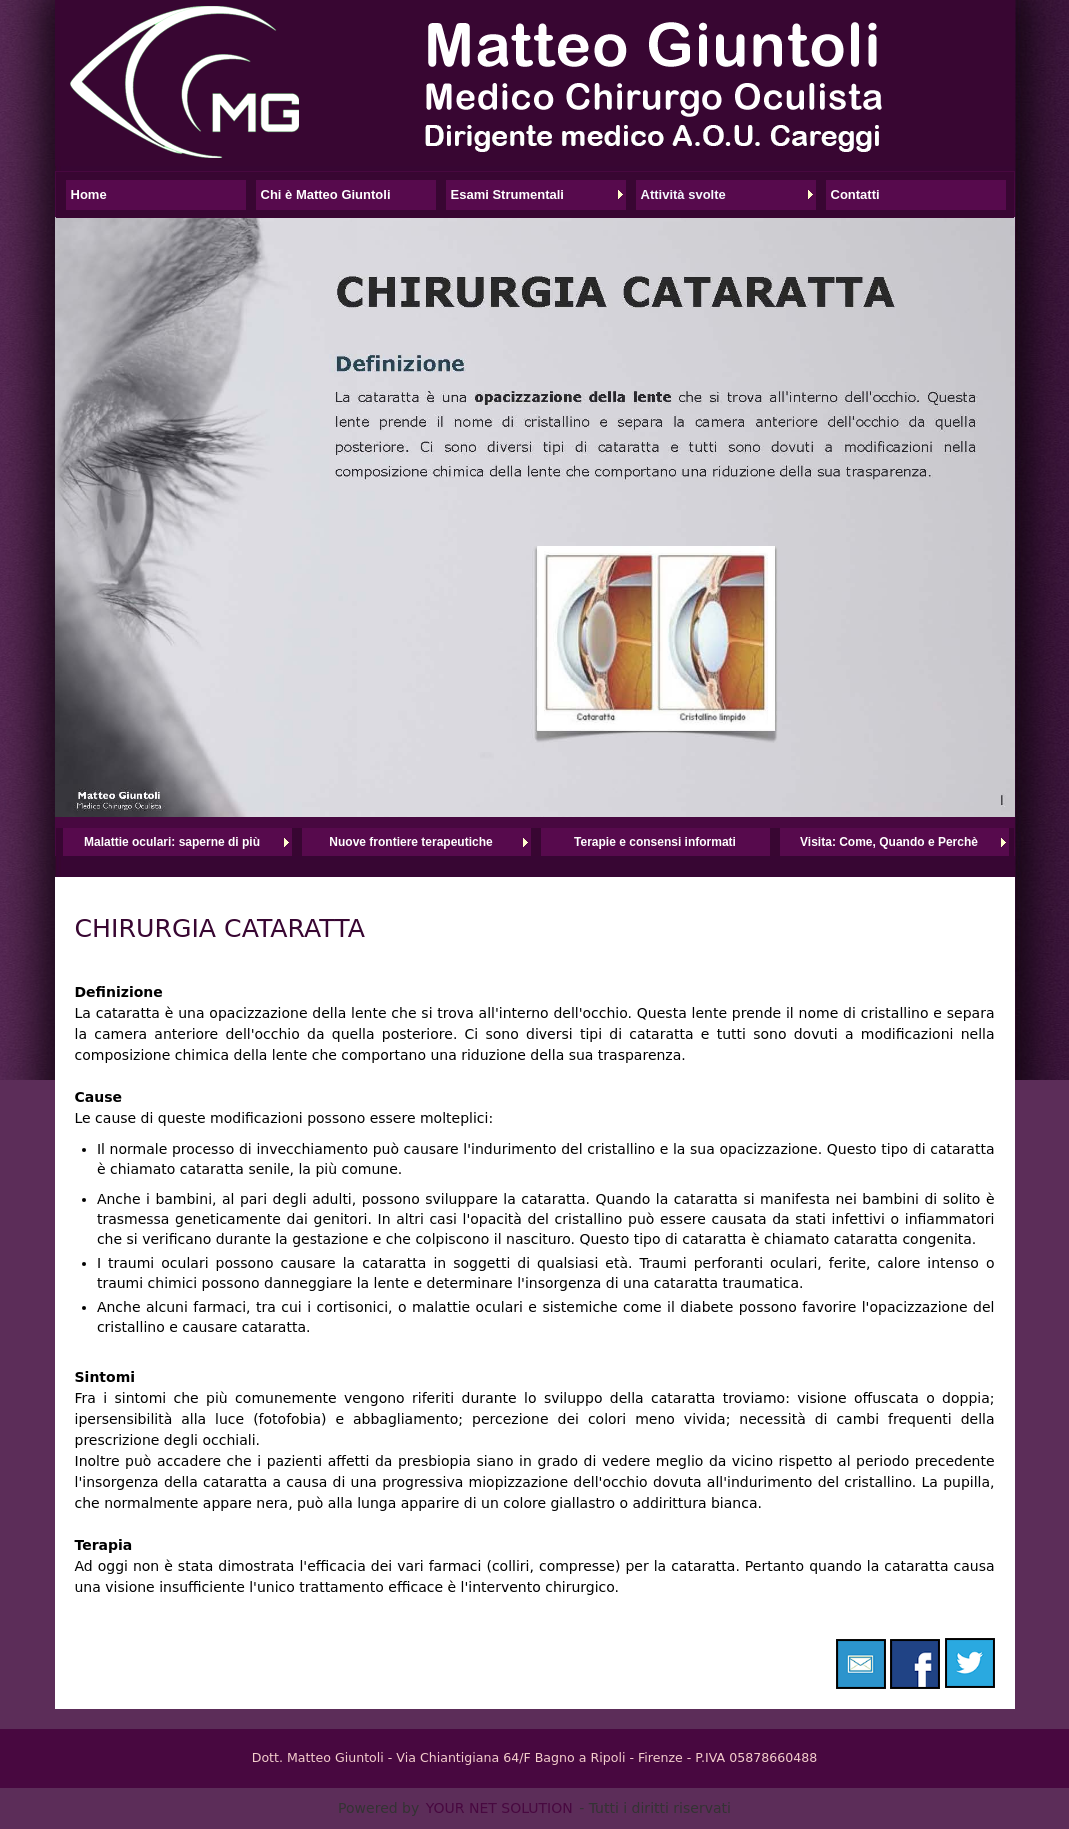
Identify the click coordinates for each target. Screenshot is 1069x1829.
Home (89, 194)
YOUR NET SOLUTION (499, 1808)
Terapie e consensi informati (655, 842)
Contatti (855, 194)
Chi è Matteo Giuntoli (326, 194)
